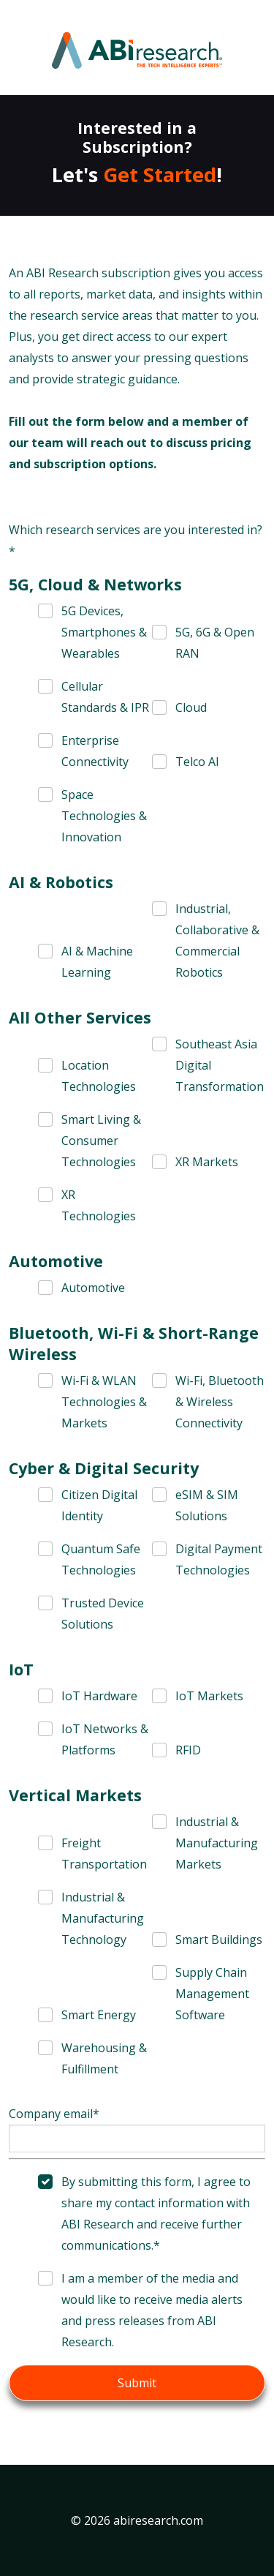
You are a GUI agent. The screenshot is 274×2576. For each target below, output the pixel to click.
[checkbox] (95, 632)
